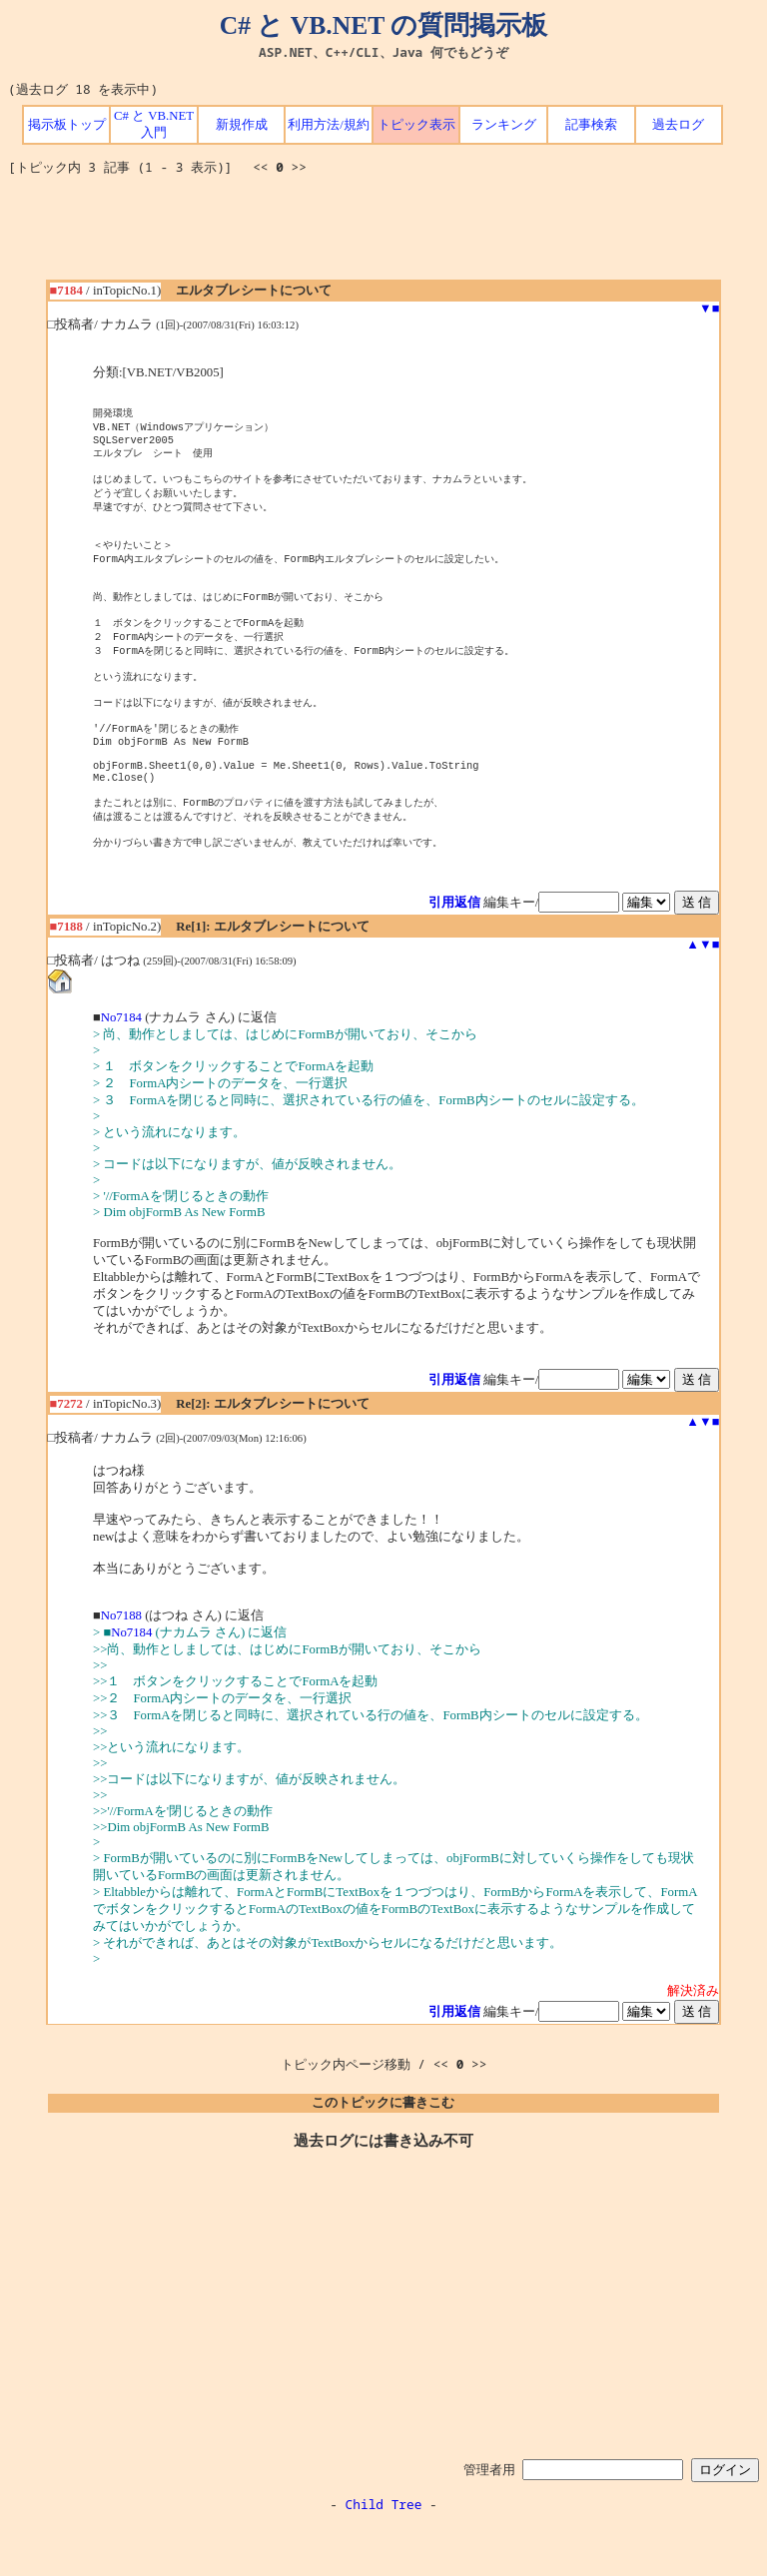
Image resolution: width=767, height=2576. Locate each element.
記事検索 (591, 125)
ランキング (503, 125)
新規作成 (242, 125)
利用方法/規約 (329, 125)
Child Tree (384, 2554)
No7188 (121, 1665)
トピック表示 (416, 125)
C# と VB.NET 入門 (154, 124)
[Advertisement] (383, 235)
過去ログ (678, 125)
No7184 (121, 1067)
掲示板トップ (67, 125)
